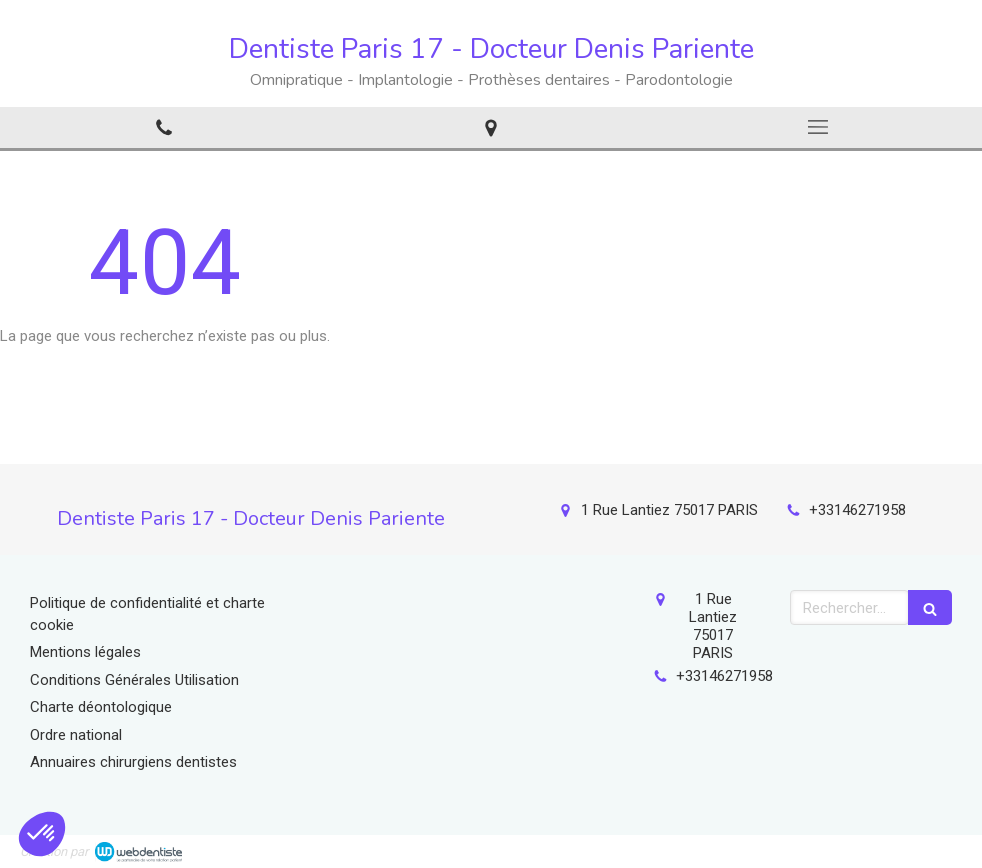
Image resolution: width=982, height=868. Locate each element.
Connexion (927, 848)
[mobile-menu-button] (818, 127)
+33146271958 (857, 510)
